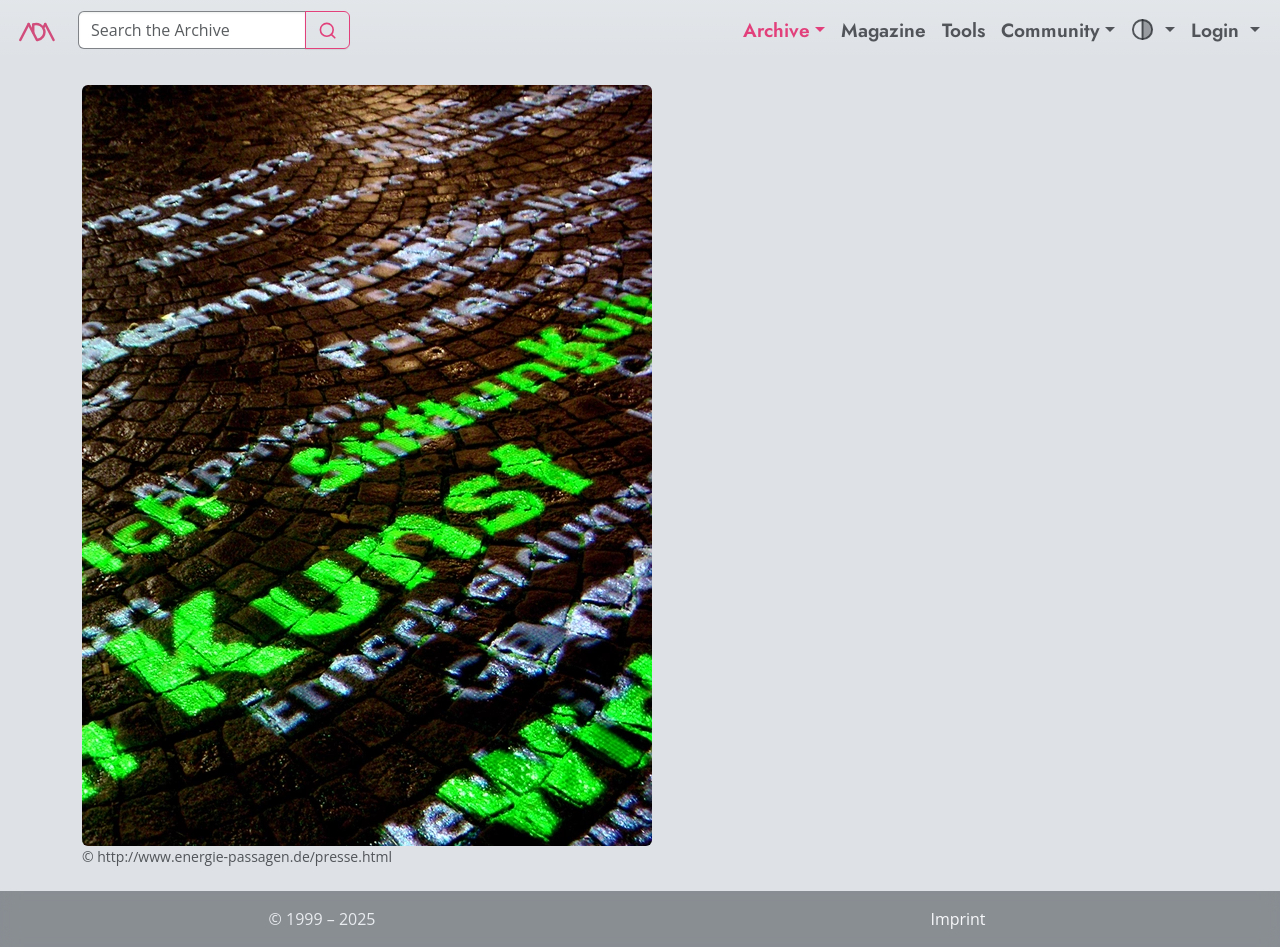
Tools (963, 30)
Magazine (883, 30)
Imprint (957, 919)
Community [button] (1050, 30)
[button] (1153, 30)
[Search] (192, 30)
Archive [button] (776, 30)
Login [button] (1218, 30)
